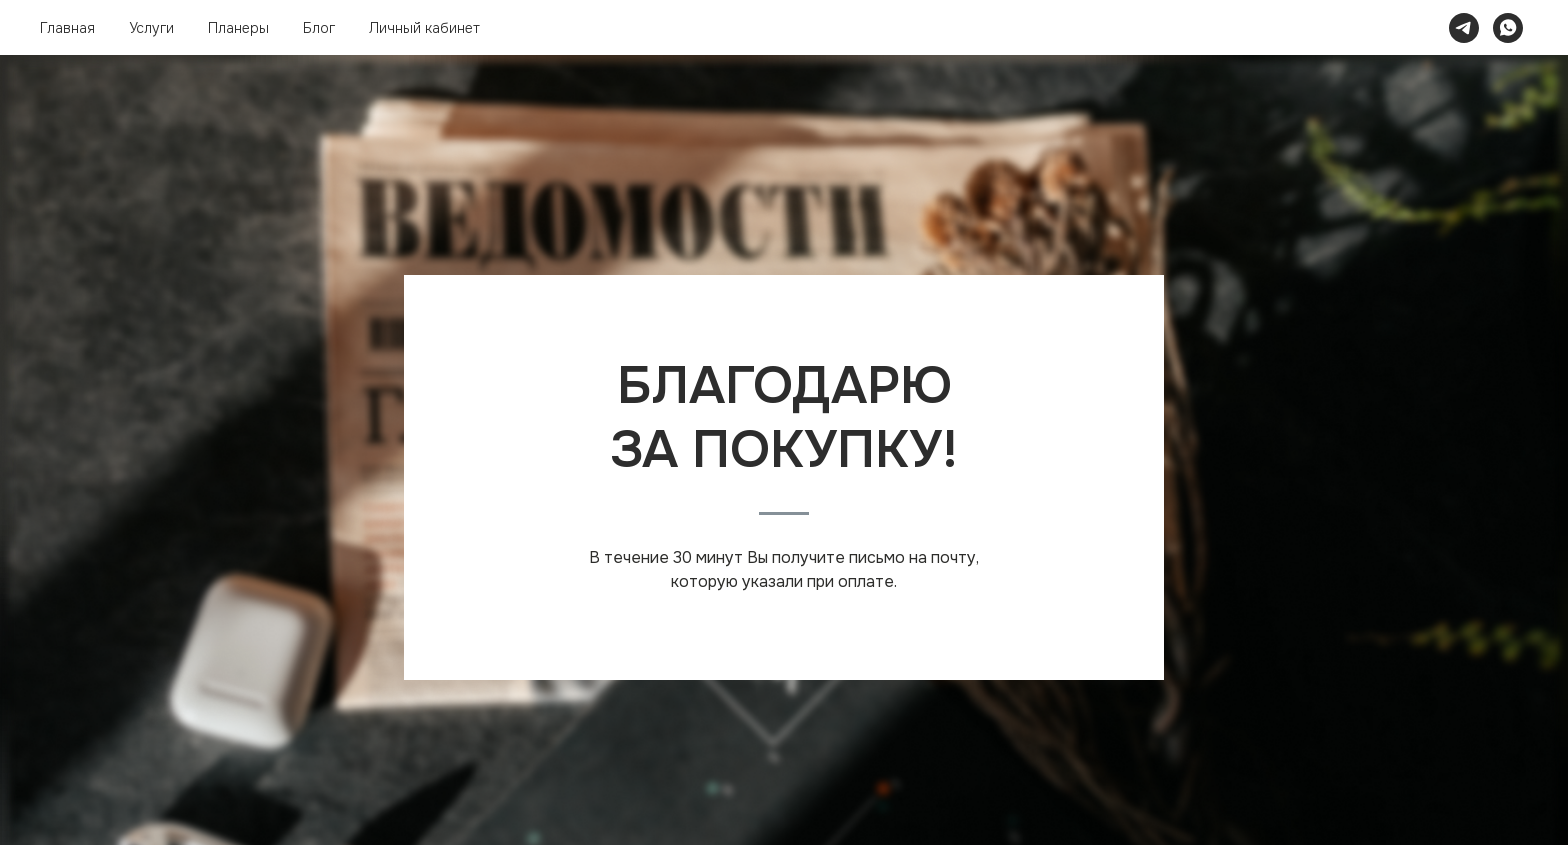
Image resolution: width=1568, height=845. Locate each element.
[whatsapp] (1508, 28)
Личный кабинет (424, 28)
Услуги (151, 28)
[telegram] (1464, 28)
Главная (67, 28)
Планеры (238, 28)
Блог (319, 28)
